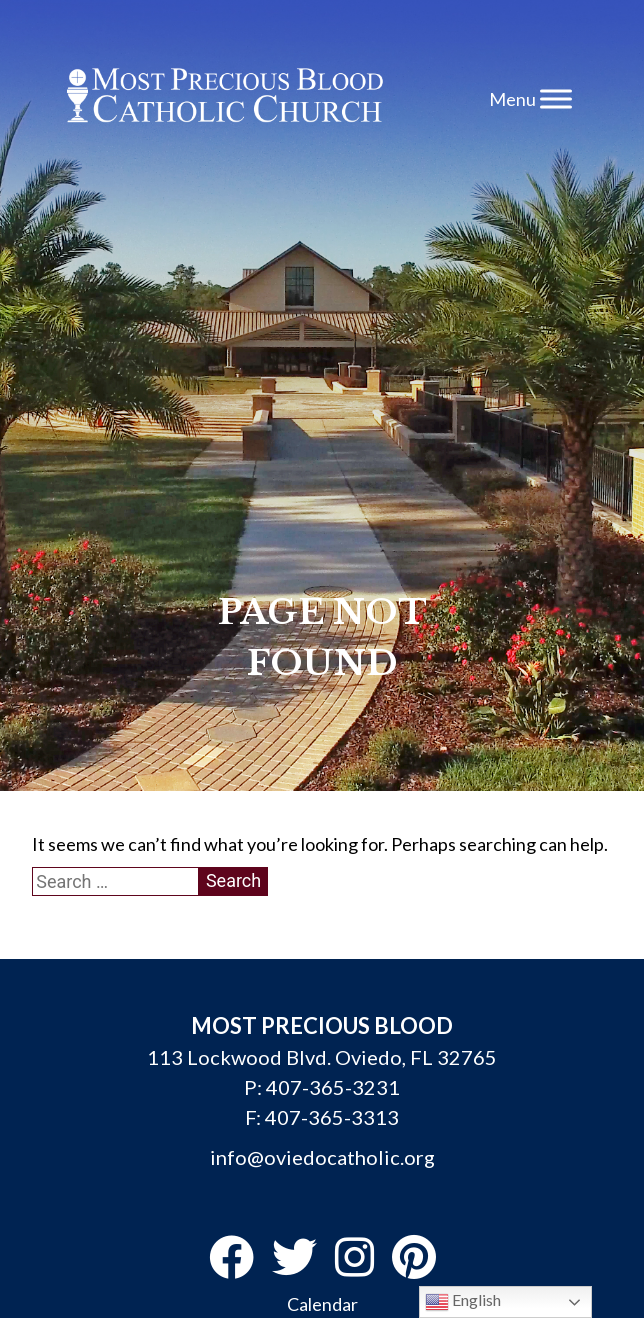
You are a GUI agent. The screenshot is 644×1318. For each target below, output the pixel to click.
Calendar (322, 1304)
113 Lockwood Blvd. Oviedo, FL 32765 (322, 1057)
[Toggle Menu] (556, 98)
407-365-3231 (333, 1087)
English (463, 1302)
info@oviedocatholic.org (322, 1157)
